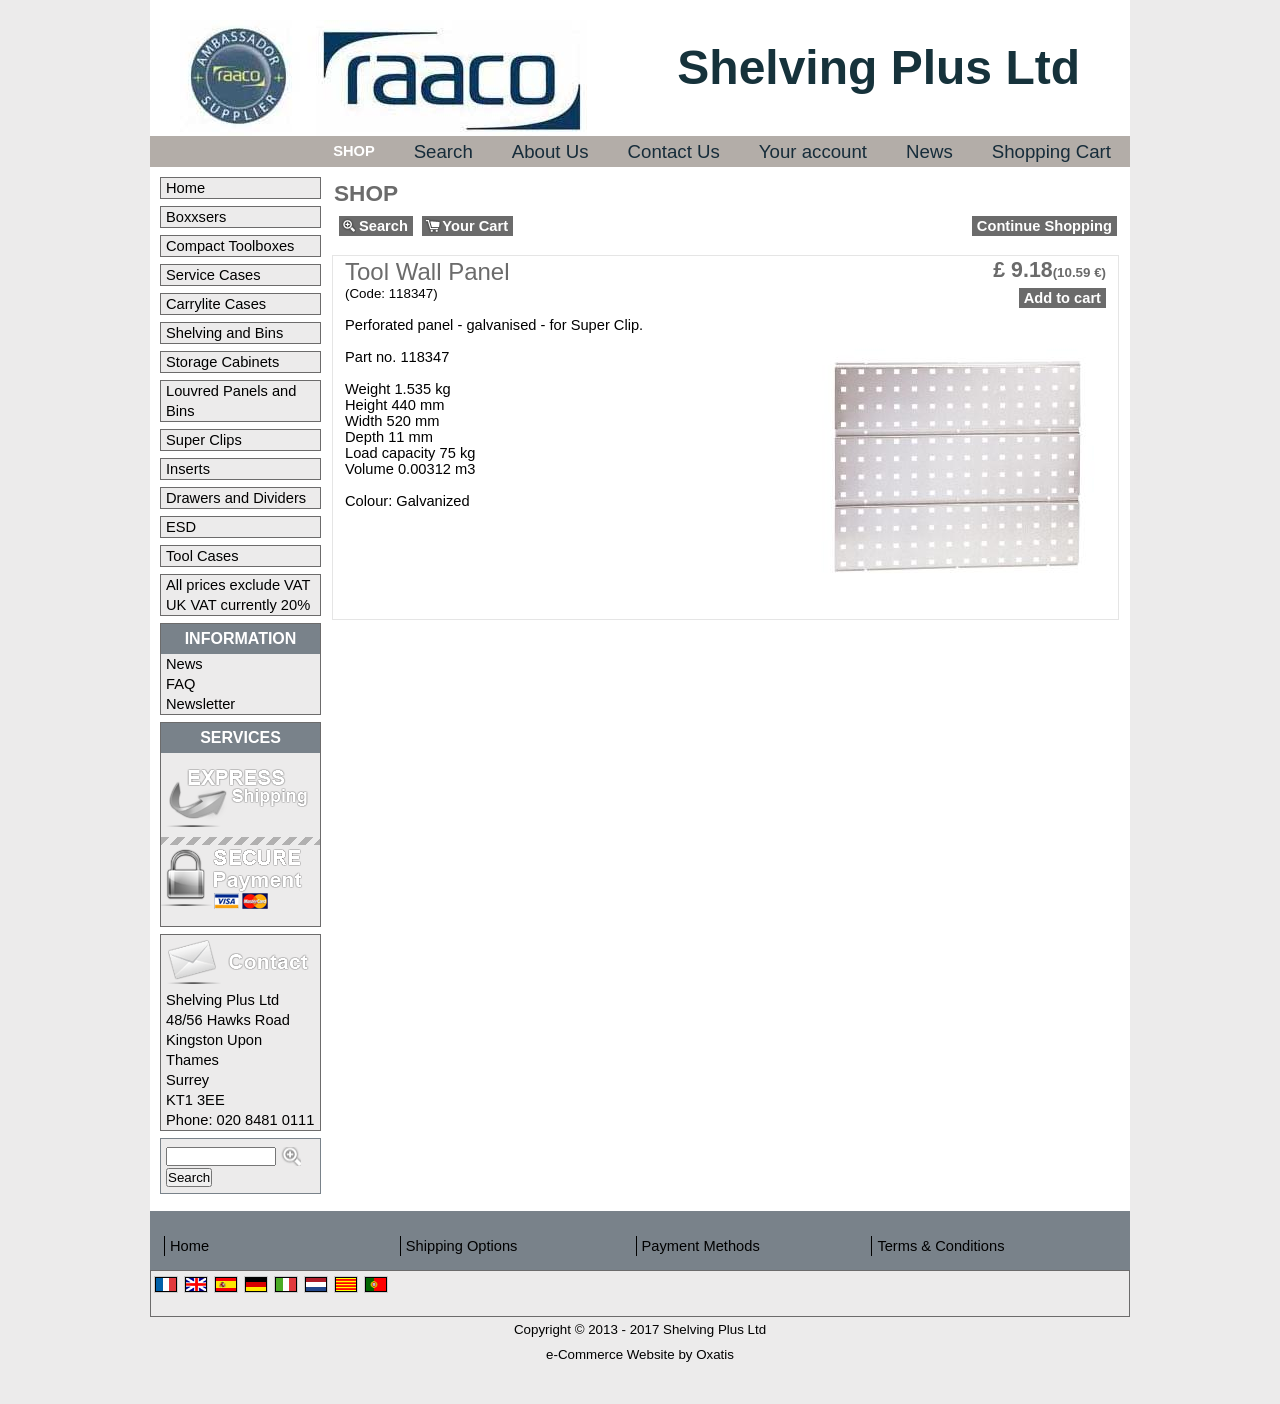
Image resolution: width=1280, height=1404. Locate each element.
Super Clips (204, 440)
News (929, 151)
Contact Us (674, 151)
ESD (181, 527)
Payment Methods (701, 1246)
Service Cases (213, 275)
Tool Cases (202, 556)
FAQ (180, 684)
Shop (354, 151)
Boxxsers (196, 217)
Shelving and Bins (224, 333)
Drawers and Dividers (236, 498)
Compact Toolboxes (230, 246)
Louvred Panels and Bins (231, 401)
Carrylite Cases (216, 304)
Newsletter (200, 704)
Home (185, 188)
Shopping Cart (1051, 151)
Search (443, 151)
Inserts (188, 469)
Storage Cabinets (222, 362)
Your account (813, 151)
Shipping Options (462, 1246)
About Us (550, 151)
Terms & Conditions (940, 1246)
